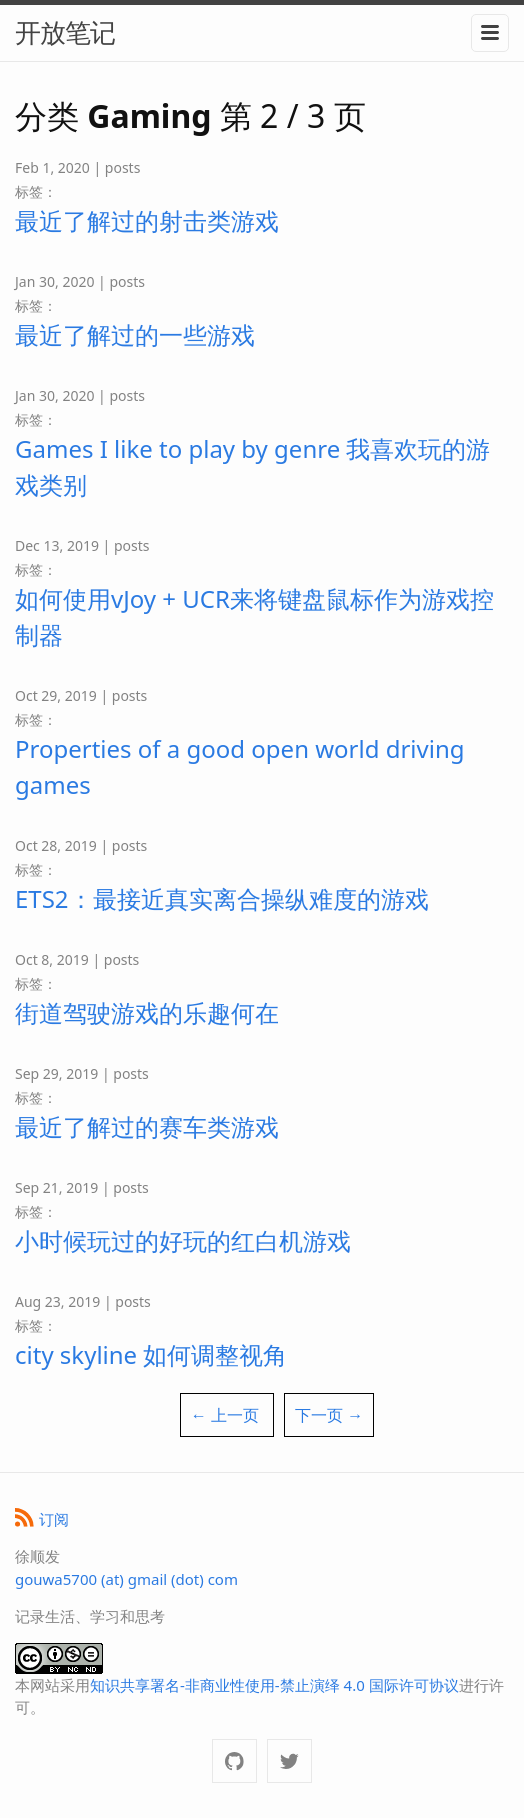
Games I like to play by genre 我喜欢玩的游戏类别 (252, 466)
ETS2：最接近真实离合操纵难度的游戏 (222, 898)
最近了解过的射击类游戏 (147, 220)
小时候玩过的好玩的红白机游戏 (183, 1240)
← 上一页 (225, 1415)
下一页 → (329, 1415)
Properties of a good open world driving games (240, 766)
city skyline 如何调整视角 (151, 1354)
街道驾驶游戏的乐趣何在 (147, 1012)
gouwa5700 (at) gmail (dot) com (126, 1579)
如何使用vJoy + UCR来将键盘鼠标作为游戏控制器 (254, 616)
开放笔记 (65, 32)
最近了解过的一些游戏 (135, 334)
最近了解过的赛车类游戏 (147, 1126)
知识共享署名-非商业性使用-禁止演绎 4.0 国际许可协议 (274, 1685)
